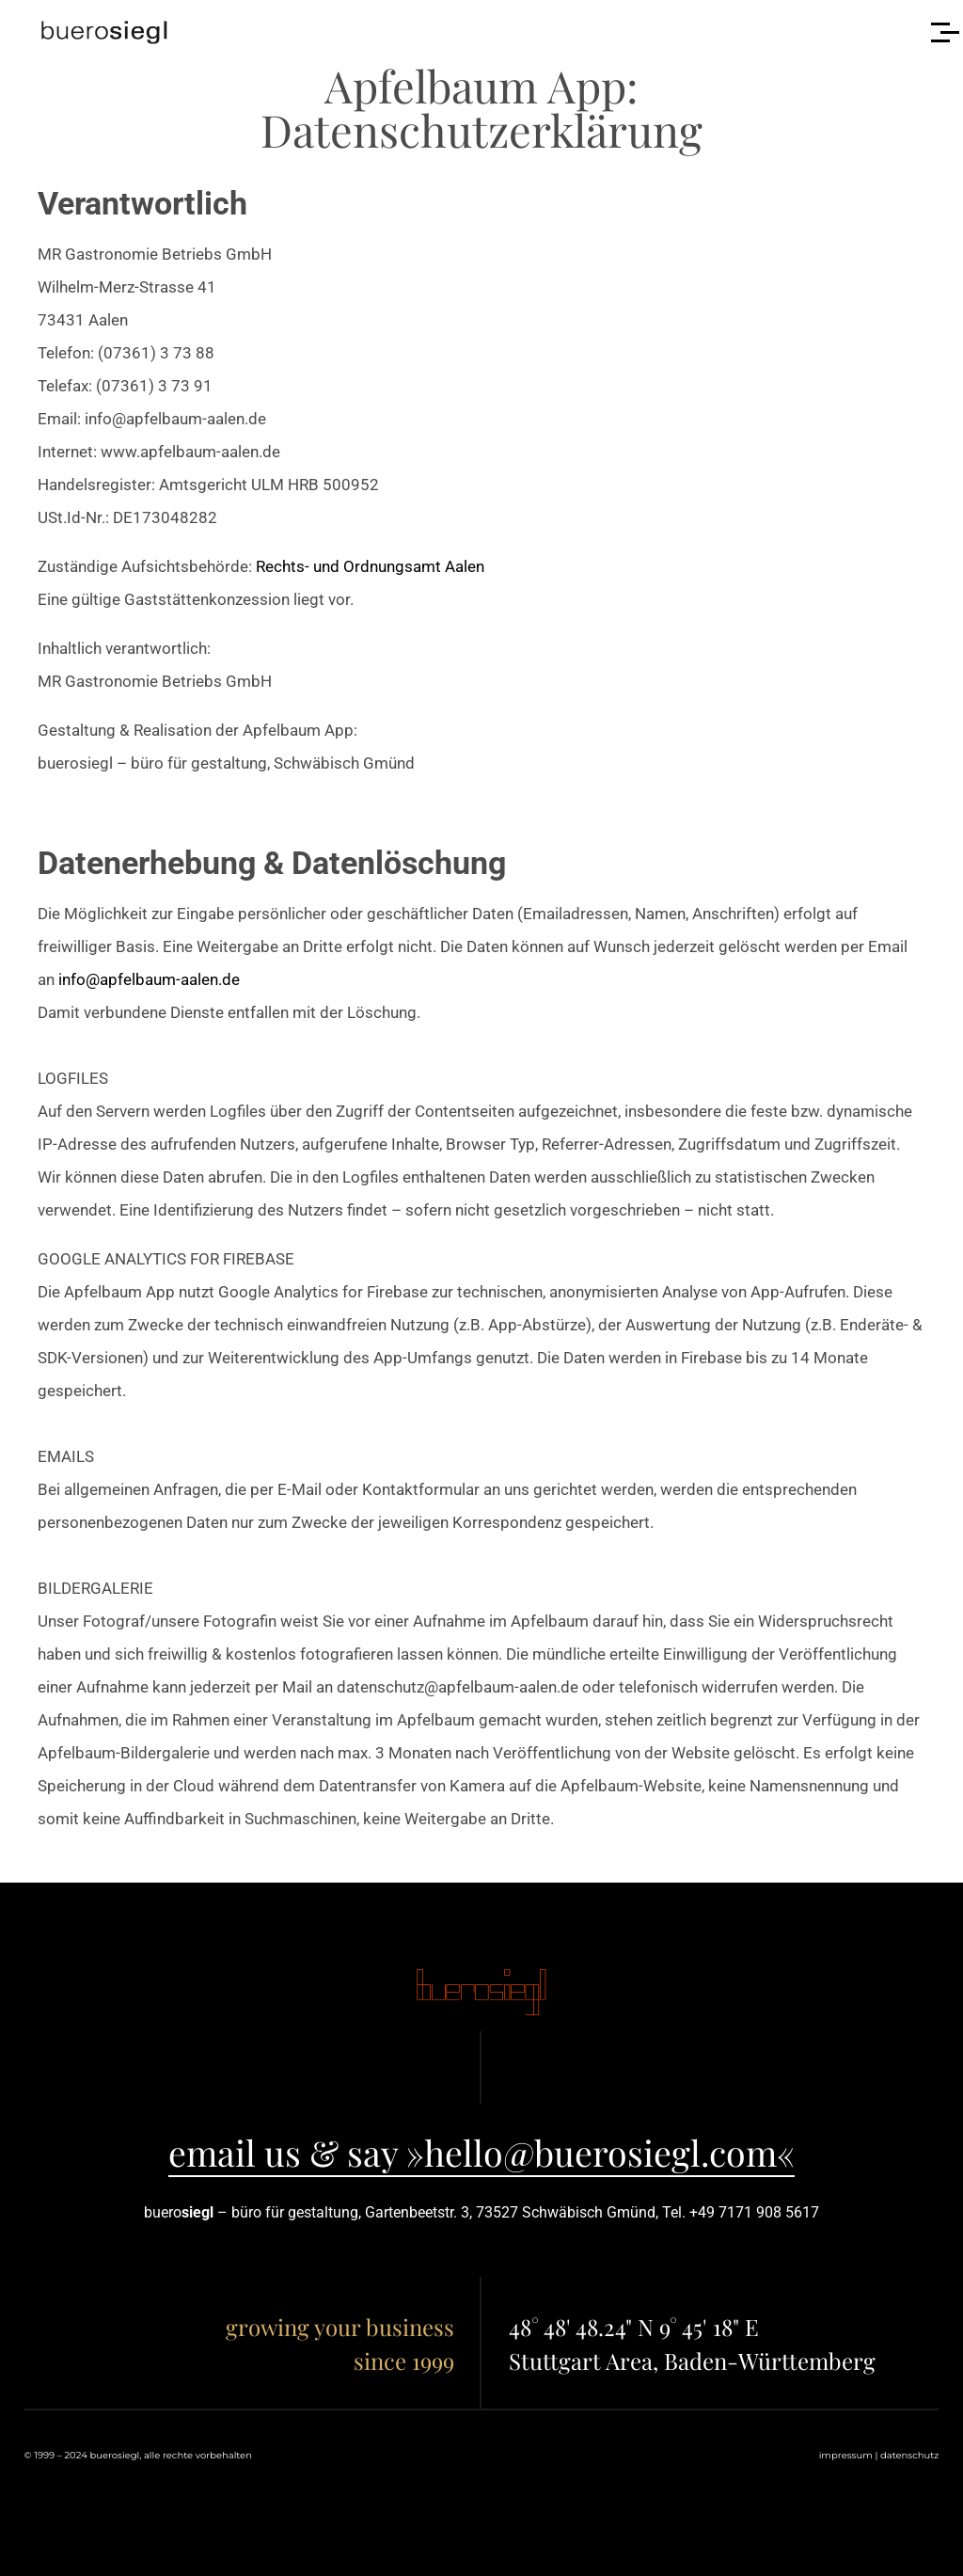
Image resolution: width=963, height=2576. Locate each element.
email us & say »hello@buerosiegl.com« (481, 2151)
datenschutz (909, 2455)
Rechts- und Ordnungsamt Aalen (370, 566)
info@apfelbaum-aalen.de (149, 979)
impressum (846, 2455)
